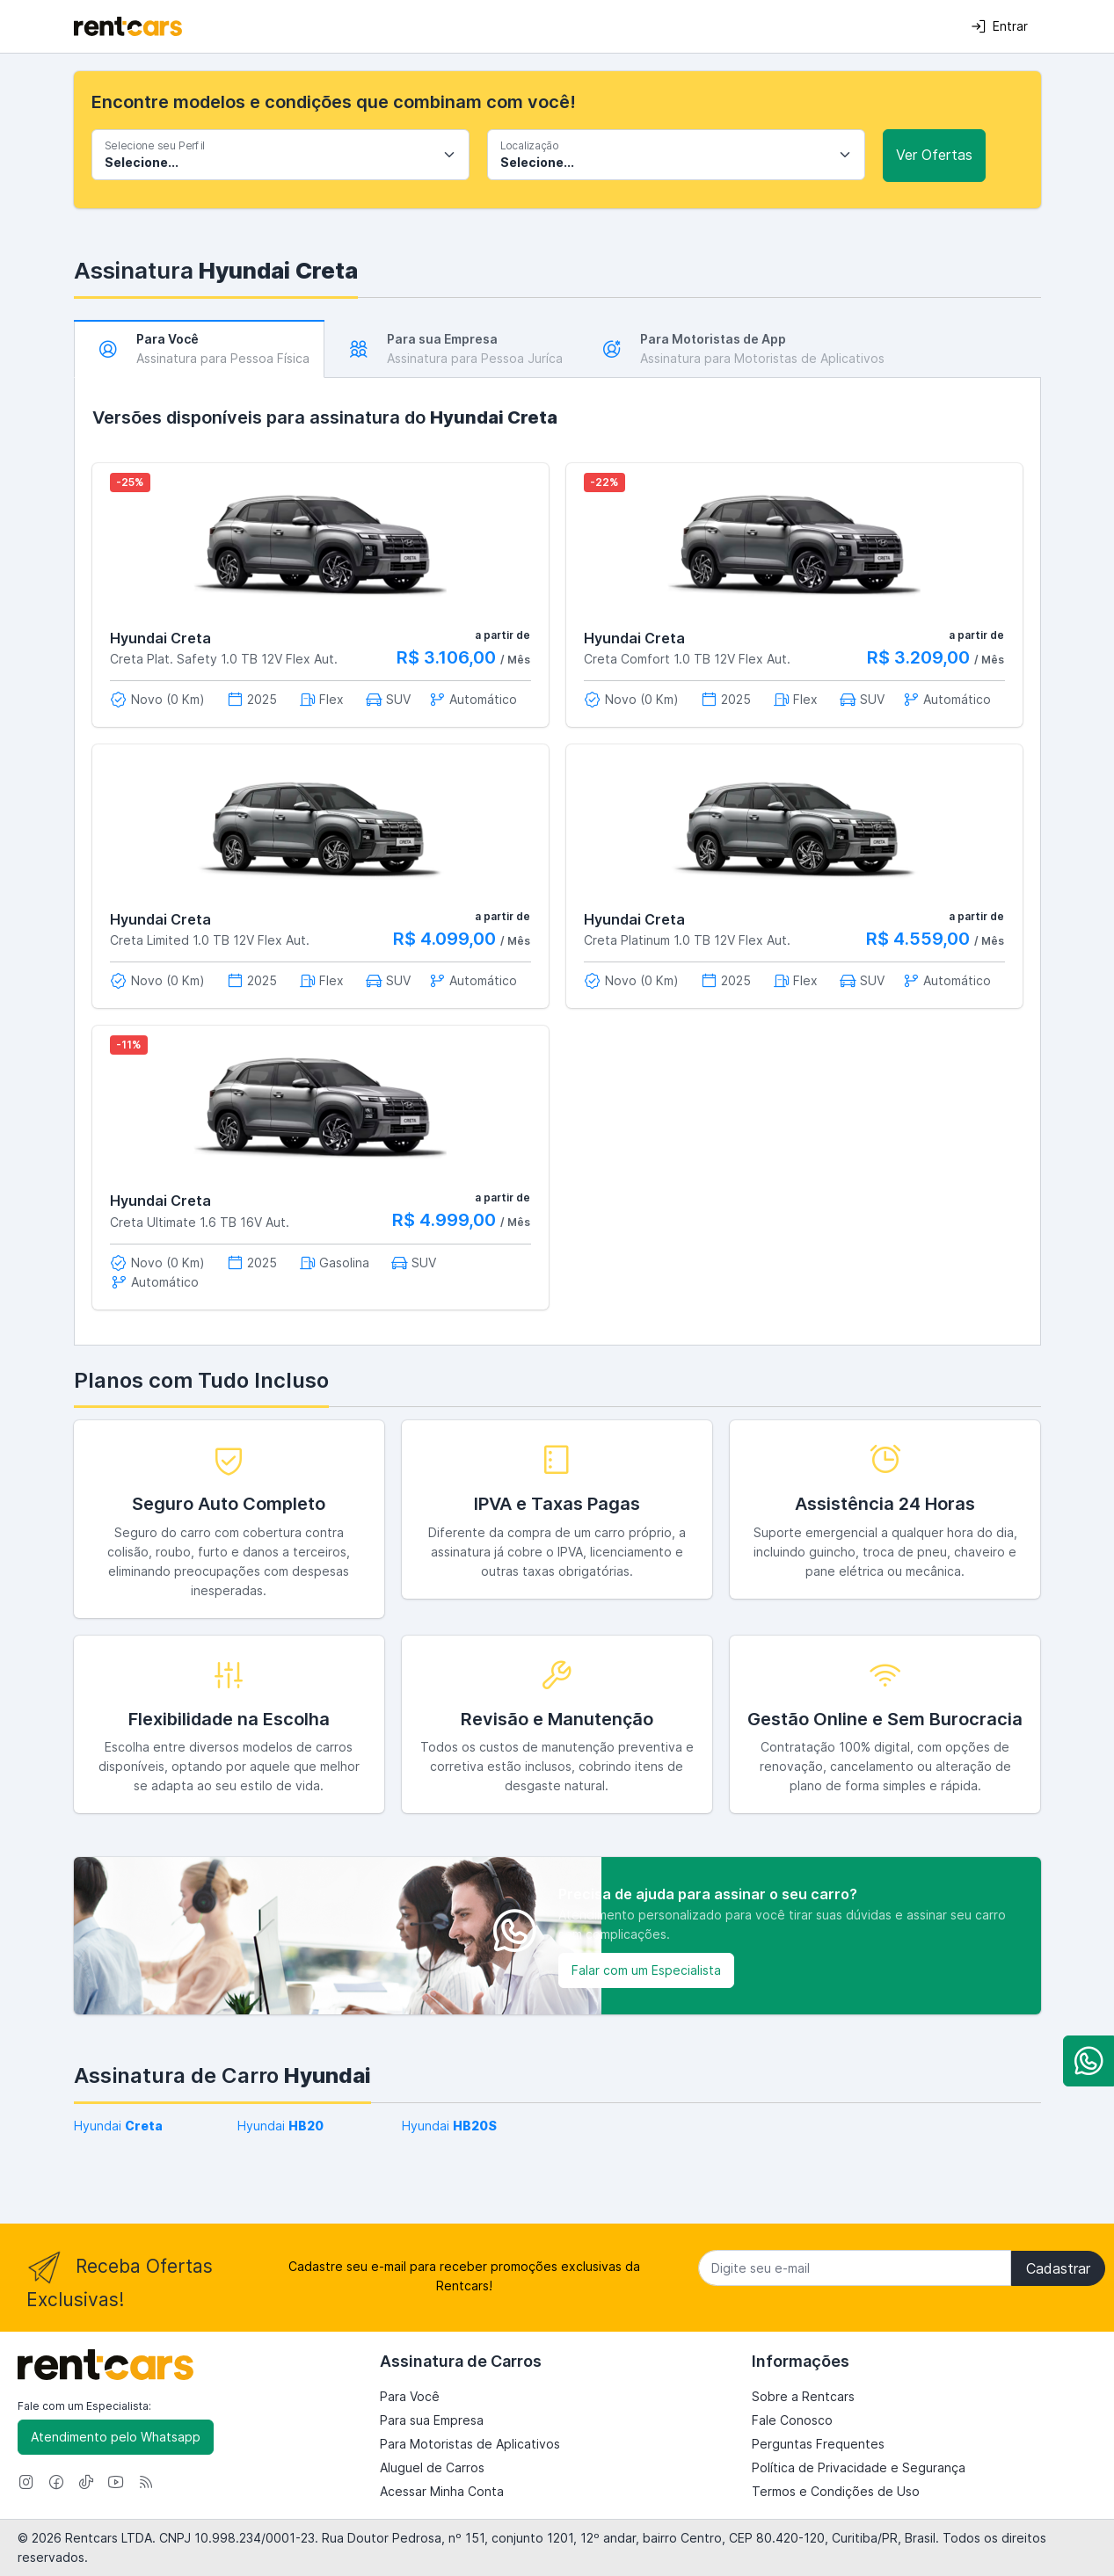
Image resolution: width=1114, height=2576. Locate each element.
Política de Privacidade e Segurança (858, 2467)
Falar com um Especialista (646, 1970)
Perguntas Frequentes (818, 2443)
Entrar (999, 26)
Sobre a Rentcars (803, 2396)
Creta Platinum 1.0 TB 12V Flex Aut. (687, 939)
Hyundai (118, 2125)
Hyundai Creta (160, 638)
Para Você (410, 2396)
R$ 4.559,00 (920, 938)
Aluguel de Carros (432, 2467)
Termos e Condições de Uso (836, 2491)
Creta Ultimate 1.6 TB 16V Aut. (199, 1222)
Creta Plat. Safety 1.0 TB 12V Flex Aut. (224, 658)
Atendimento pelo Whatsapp (115, 2436)
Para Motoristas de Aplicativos (470, 2443)
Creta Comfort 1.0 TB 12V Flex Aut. (687, 658)
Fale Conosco (792, 2420)
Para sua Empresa (432, 2420)
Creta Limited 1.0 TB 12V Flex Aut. (209, 939)
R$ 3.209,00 (920, 657)
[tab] (199, 349)
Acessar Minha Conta (442, 2491)
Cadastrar (1058, 2268)
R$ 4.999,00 (446, 1219)
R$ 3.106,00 (448, 657)
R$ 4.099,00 (446, 938)
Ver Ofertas (934, 154)
